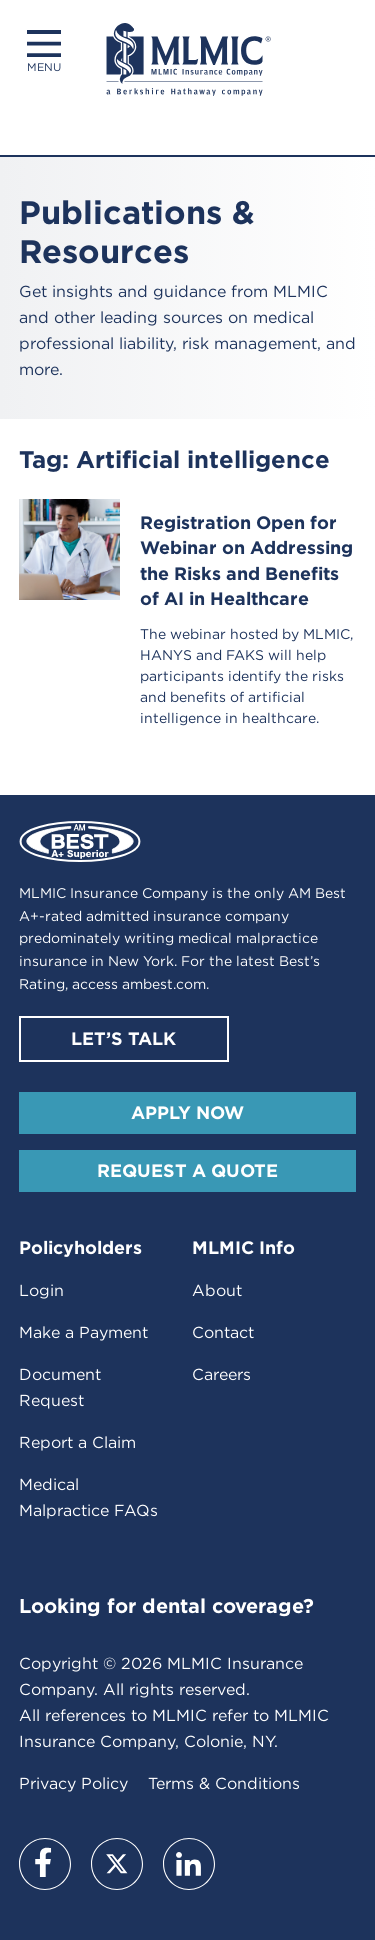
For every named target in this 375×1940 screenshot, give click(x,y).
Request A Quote (187, 1170)
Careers (221, 1374)
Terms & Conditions (224, 1783)
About (217, 1290)
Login (41, 1290)
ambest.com (164, 984)
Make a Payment (83, 1332)
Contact (223, 1332)
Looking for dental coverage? (166, 1606)
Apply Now (187, 1112)
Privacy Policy (73, 1783)
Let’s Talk (123, 1038)
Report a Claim (77, 1442)
